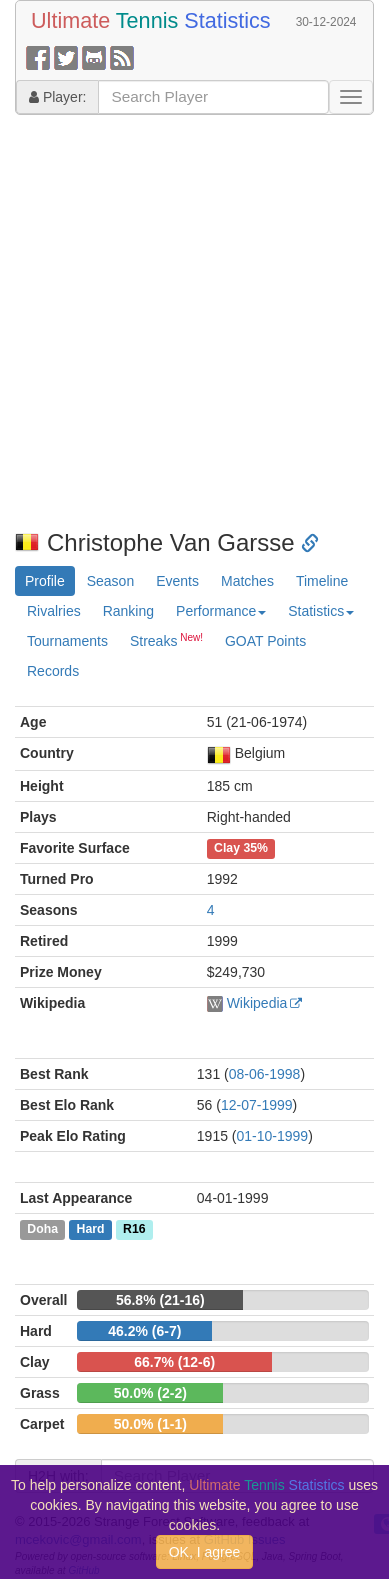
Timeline (322, 581)
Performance (221, 611)
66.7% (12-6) (174, 1362)
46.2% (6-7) (144, 1331)
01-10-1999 (273, 1136)
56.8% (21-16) (160, 1300)
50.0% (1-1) (150, 1424)
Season (110, 581)
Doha (42, 1230)
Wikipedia (257, 1003)
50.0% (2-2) (150, 1393)
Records (53, 671)
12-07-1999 (257, 1105)
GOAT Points (265, 641)
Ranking (128, 611)
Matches (247, 581)
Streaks (166, 640)
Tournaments (67, 641)
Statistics (321, 611)
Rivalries (54, 611)
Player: (57, 97)
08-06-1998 (265, 1074)
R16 (134, 1230)
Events (177, 581)
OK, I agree (205, 1552)
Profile (45, 581)
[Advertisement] (187, 322)
